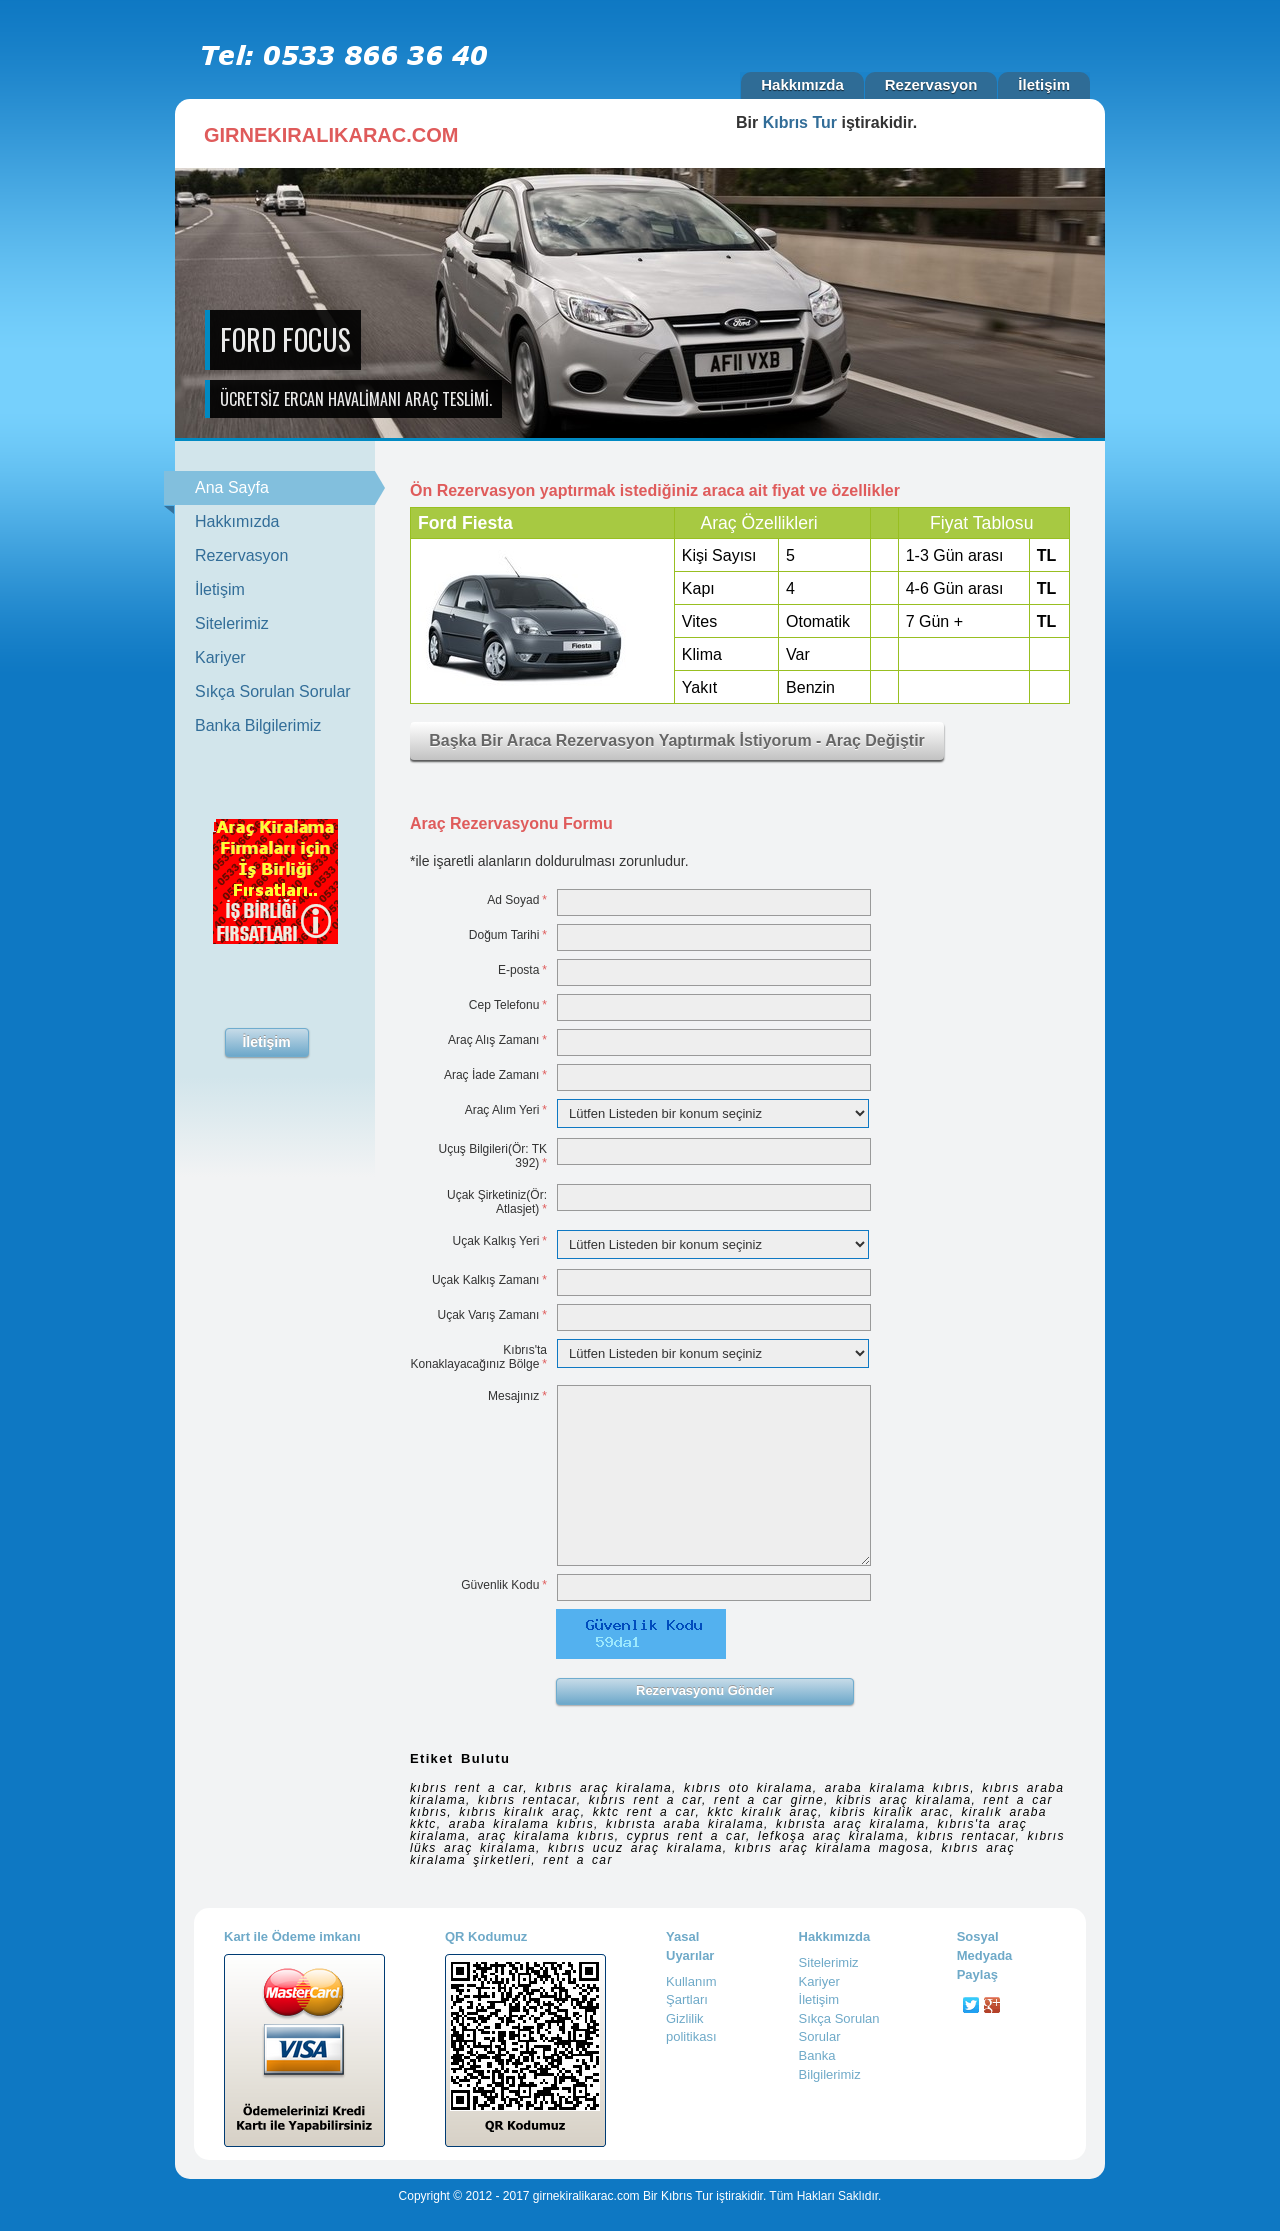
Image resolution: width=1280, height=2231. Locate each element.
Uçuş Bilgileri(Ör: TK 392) (493, 1156)
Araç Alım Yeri (506, 1110)
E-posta (522, 970)
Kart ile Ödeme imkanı (292, 1936)
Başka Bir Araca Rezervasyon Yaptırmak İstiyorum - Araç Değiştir (677, 740)
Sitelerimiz (232, 623)
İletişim (1044, 84)
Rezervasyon (931, 84)
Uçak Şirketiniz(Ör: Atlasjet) (497, 1202)
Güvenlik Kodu (504, 1585)
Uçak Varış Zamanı (492, 1315)
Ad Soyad (517, 900)
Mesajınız (517, 1396)
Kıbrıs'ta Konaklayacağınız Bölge (479, 1357)
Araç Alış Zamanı (497, 1040)
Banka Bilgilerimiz (258, 725)
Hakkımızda (802, 84)
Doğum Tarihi (508, 935)
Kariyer (220, 657)
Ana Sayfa (285, 488)
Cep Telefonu (508, 1005)
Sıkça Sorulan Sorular (273, 691)
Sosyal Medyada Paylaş (985, 1955)
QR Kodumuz (486, 1936)
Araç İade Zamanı (495, 1075)
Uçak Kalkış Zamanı (489, 1280)
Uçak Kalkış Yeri (500, 1241)
